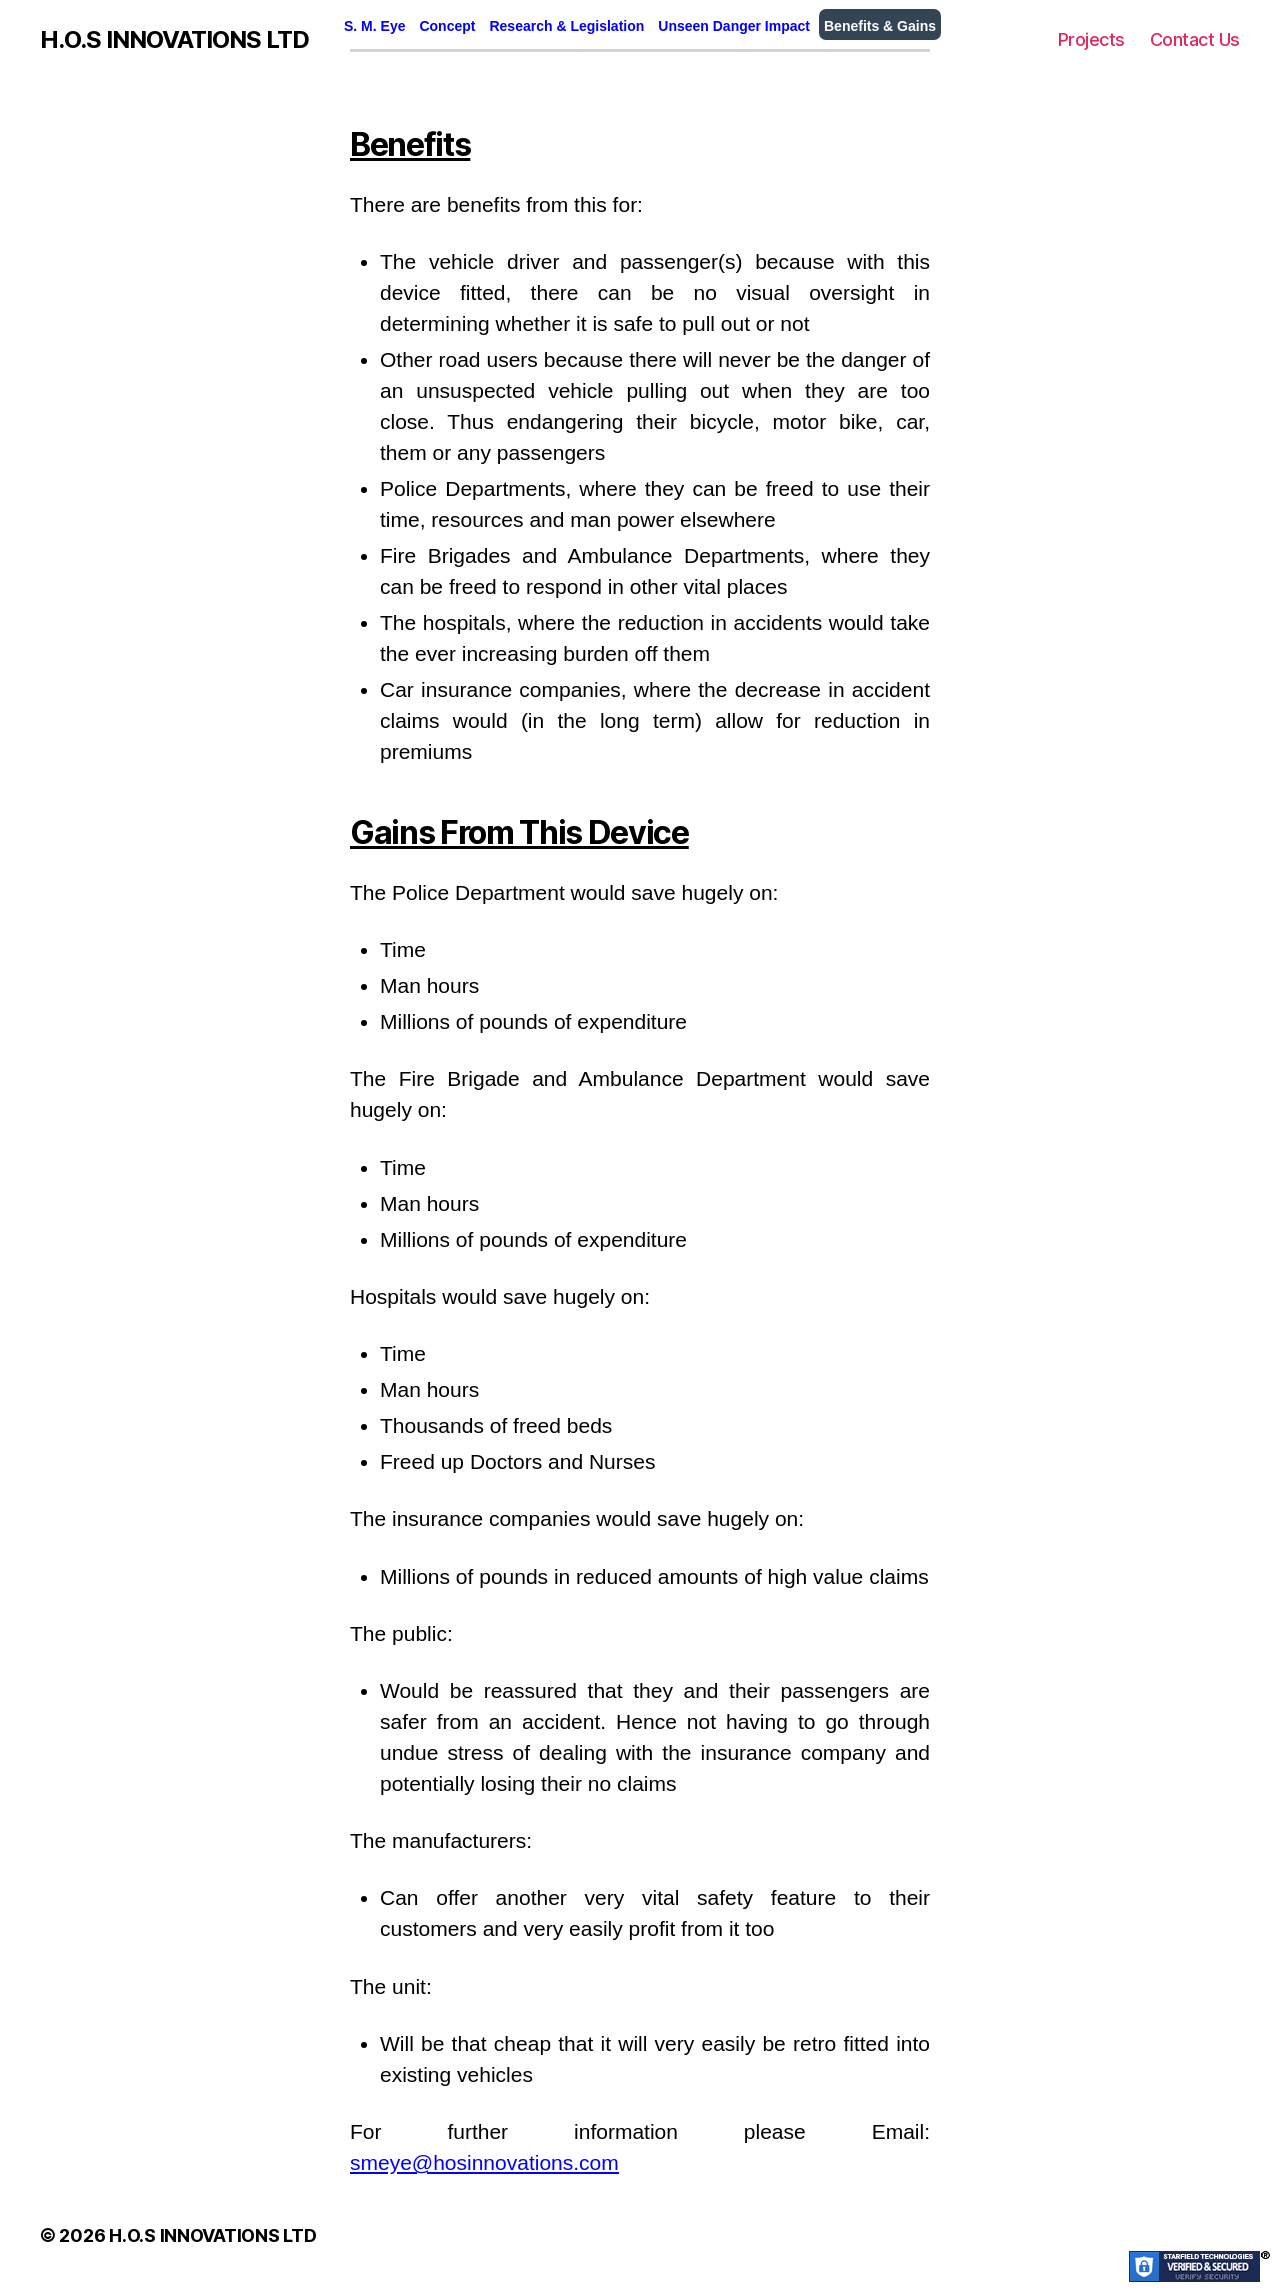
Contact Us (1195, 39)
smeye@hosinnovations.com (484, 2162)
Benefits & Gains (880, 26)
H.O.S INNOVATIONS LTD (174, 40)
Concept (447, 26)
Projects (1091, 39)
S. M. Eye (374, 26)
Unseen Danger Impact (734, 26)
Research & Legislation (566, 26)
